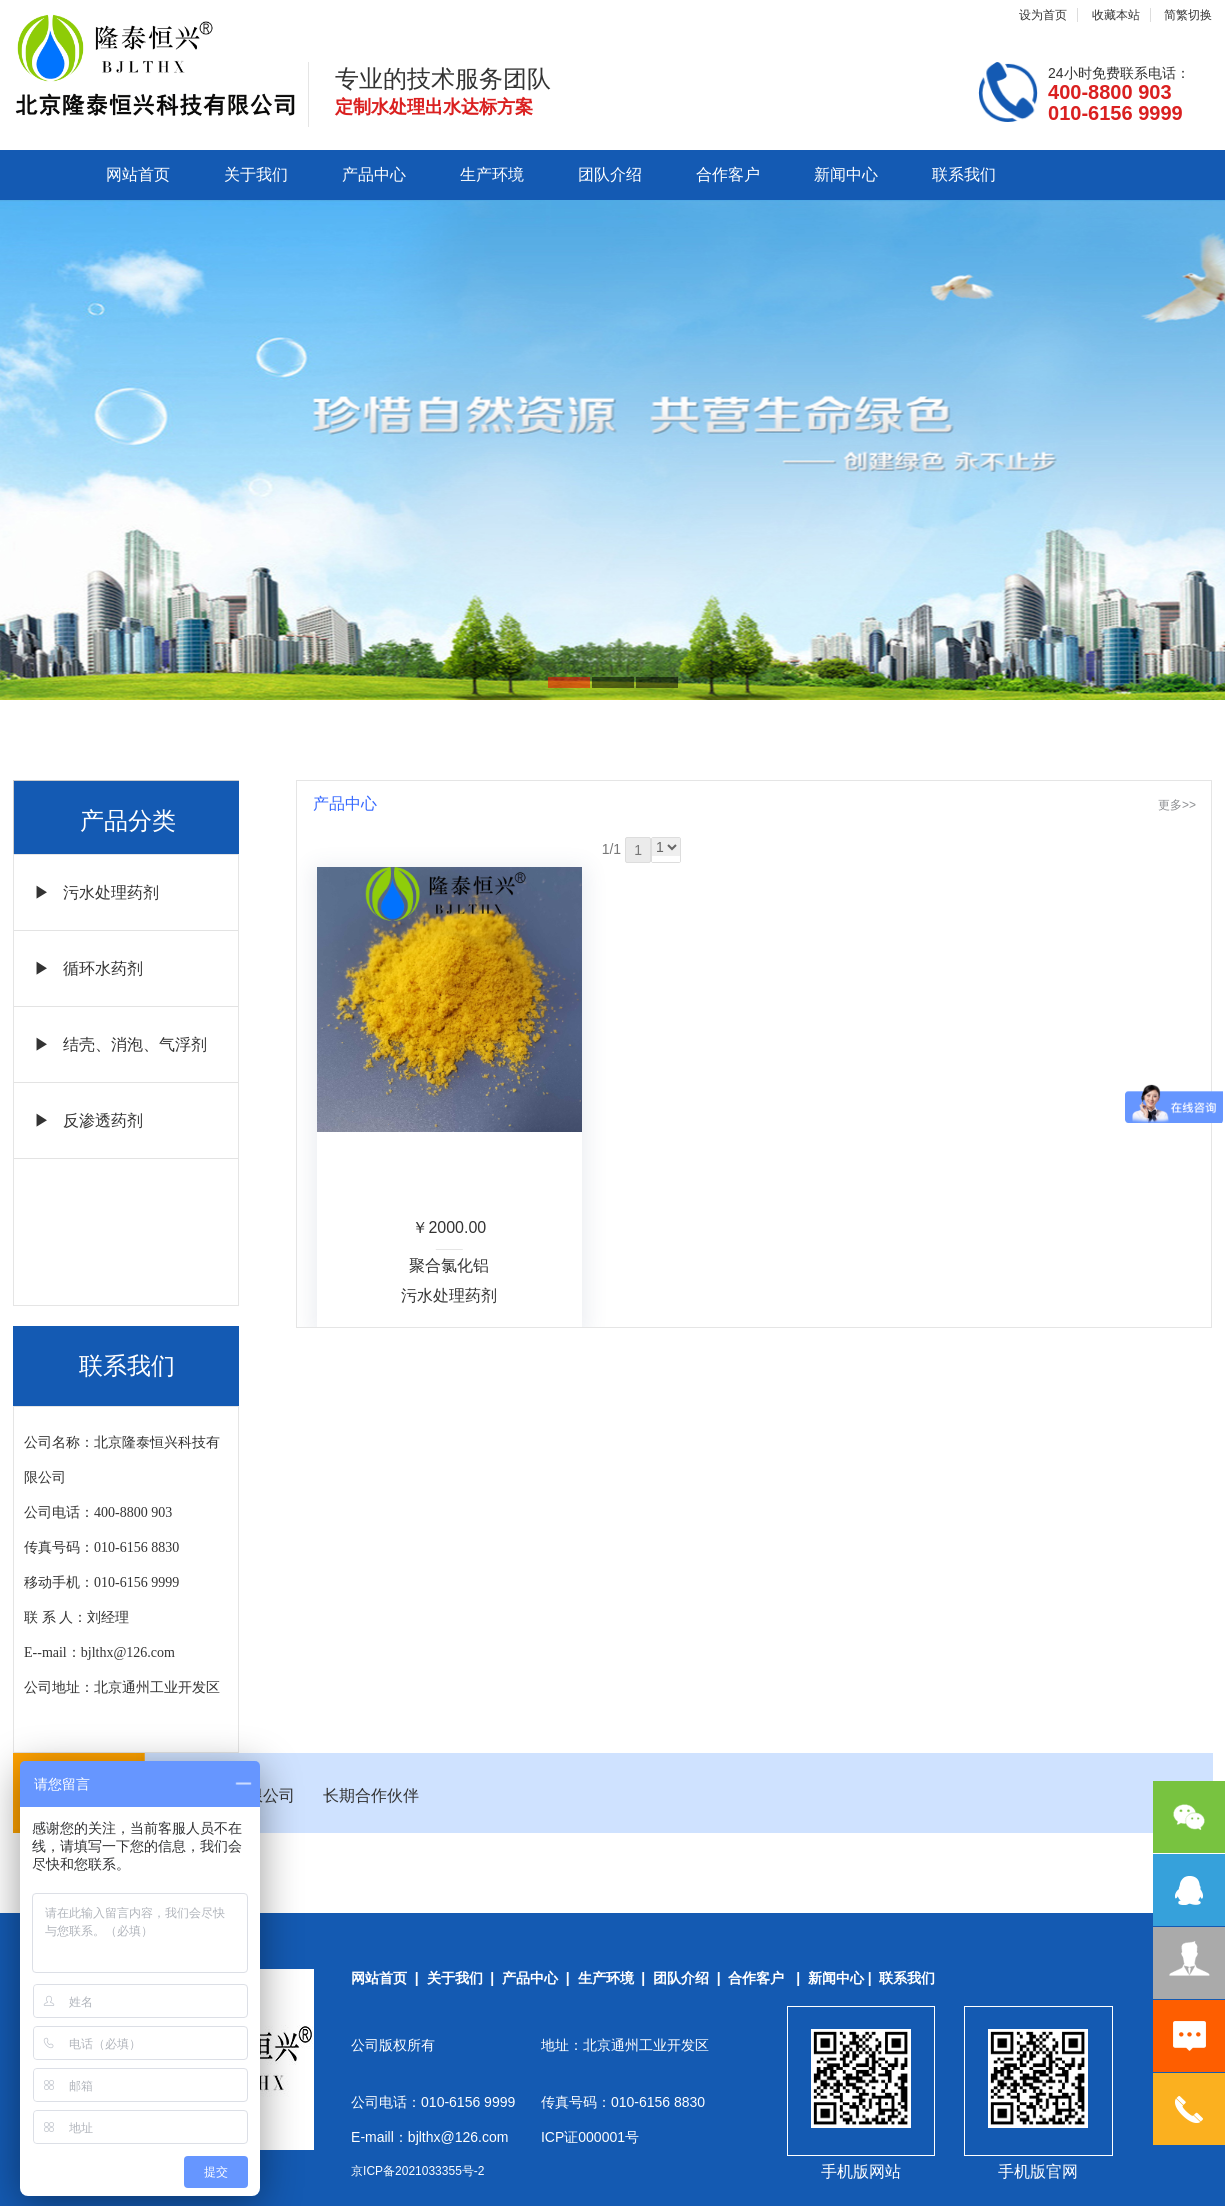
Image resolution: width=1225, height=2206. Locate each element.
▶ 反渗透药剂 (88, 1120)
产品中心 (374, 174)
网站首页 (138, 174)
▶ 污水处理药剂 (96, 892)
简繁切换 (1188, 15)
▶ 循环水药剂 (88, 968)
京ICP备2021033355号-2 (417, 2171)
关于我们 (256, 174)
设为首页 (1043, 15)
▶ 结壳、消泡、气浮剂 (120, 1044)
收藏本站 (1116, 15)
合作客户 (728, 174)
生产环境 (492, 174)
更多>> (1177, 805)
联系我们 (964, 174)
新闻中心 (846, 174)
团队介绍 (610, 174)
